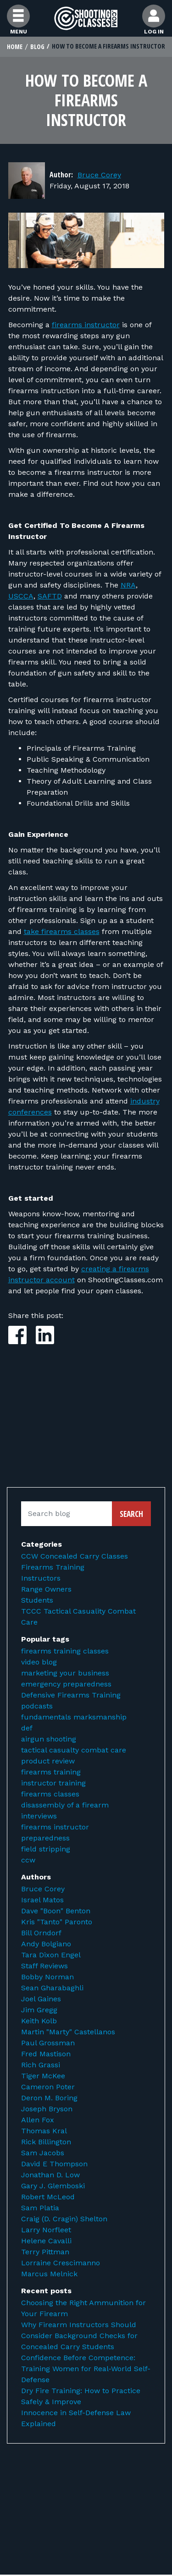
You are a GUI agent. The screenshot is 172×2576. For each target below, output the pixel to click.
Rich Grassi (40, 2064)
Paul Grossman (48, 2042)
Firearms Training (52, 1567)
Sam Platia (40, 2207)
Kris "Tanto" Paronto (56, 1921)
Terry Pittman (45, 2251)
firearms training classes (65, 1651)
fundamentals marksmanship (74, 1717)
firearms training (51, 1772)
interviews (39, 1816)
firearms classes (50, 1794)
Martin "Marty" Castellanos (68, 2031)
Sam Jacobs (42, 2152)
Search (131, 1513)
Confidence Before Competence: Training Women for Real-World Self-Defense (85, 2368)
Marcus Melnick (49, 2273)
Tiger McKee (43, 2075)
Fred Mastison (46, 2053)
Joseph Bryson (46, 2108)
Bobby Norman (47, 1976)
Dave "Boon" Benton (55, 1910)
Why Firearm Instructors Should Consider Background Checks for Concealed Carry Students (79, 2335)
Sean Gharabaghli (52, 1987)
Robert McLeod (48, 2196)
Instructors (41, 1578)
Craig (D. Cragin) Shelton (64, 2218)
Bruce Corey (99, 174)
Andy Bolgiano (46, 1943)
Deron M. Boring (49, 2097)
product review (48, 1761)
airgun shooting (48, 1739)
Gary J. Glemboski (53, 2185)
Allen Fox (37, 2119)
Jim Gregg (39, 2009)
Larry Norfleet (46, 2229)
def (27, 1728)
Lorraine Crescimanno (60, 2262)
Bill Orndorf (41, 1932)
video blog (39, 1662)
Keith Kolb (39, 2020)
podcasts (37, 1706)
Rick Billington (46, 2141)
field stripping (45, 1849)
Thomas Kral (44, 2130)
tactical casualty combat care (73, 1750)
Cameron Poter (48, 2086)
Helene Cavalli (46, 2240)
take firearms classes (62, 931)
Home (14, 46)
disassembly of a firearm (65, 1805)
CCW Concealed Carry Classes (74, 1556)
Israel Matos (42, 1899)
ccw (28, 1860)
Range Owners (46, 1589)
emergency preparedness (66, 1684)
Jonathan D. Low (50, 2174)
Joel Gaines (41, 1998)
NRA (128, 585)
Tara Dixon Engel (51, 1954)
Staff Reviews (44, 1965)
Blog (37, 46)
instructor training (53, 1783)
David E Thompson (54, 2163)
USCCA (20, 596)
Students (37, 1600)
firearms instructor (86, 324)
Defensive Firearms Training (71, 1695)
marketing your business (65, 1673)
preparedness (45, 1838)
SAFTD (50, 596)
